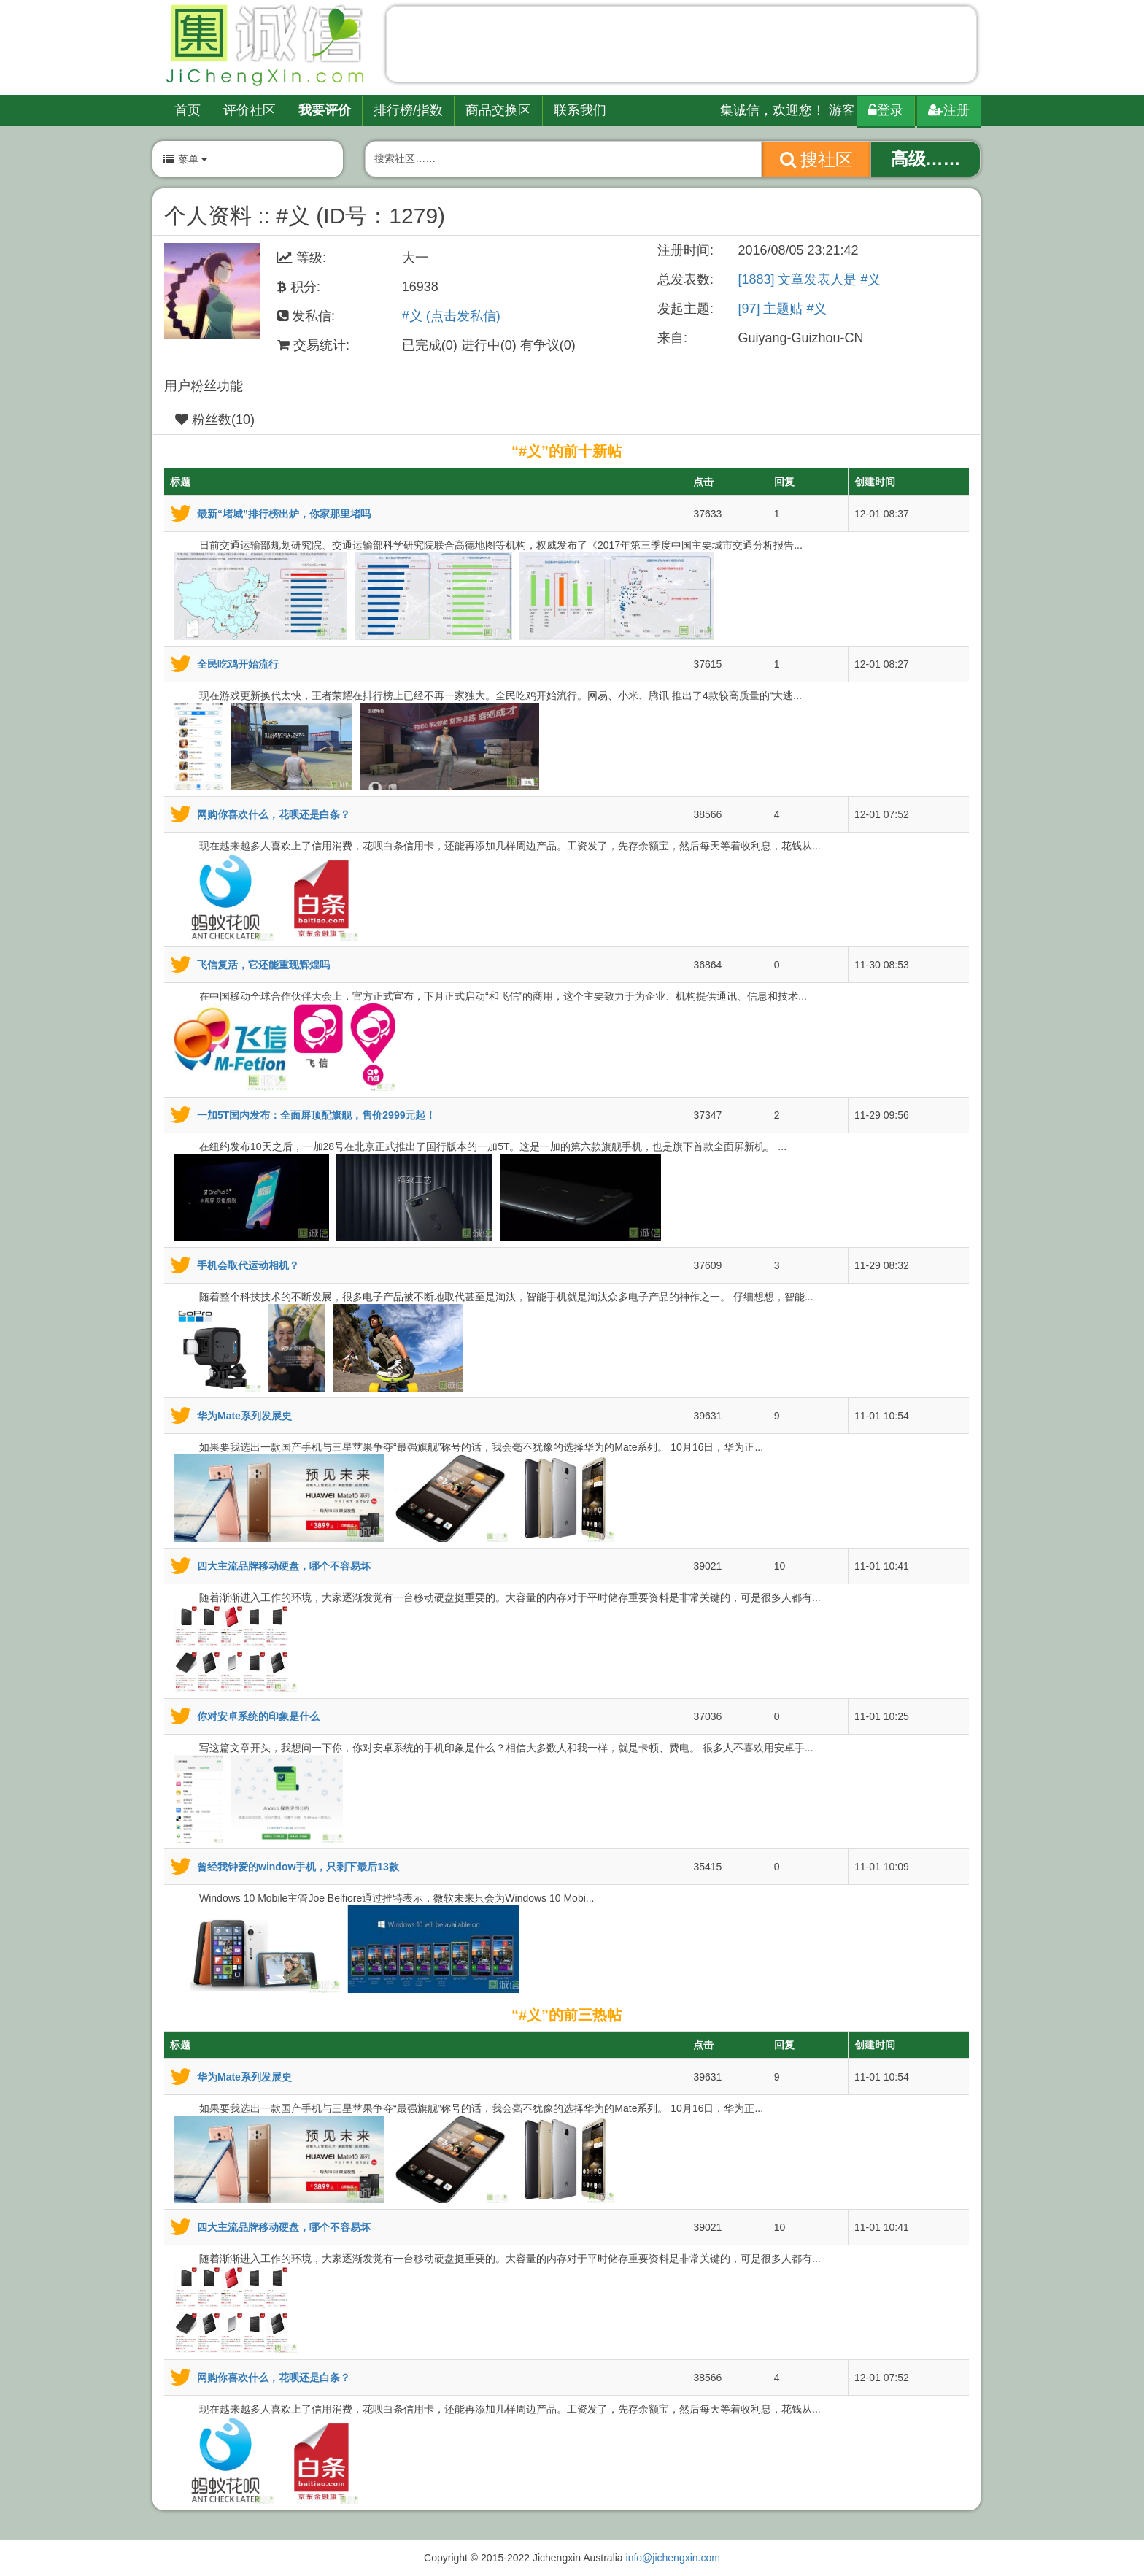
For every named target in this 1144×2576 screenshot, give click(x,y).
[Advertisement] (681, 47)
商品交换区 (498, 110)
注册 (949, 110)
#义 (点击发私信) (451, 316)
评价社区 (249, 110)
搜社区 (817, 159)
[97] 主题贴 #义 (782, 308)
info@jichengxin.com (673, 2558)
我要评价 (324, 110)
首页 (187, 110)
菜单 (184, 159)
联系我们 (580, 110)
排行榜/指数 (408, 110)
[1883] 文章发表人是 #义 (809, 279)
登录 (885, 110)
